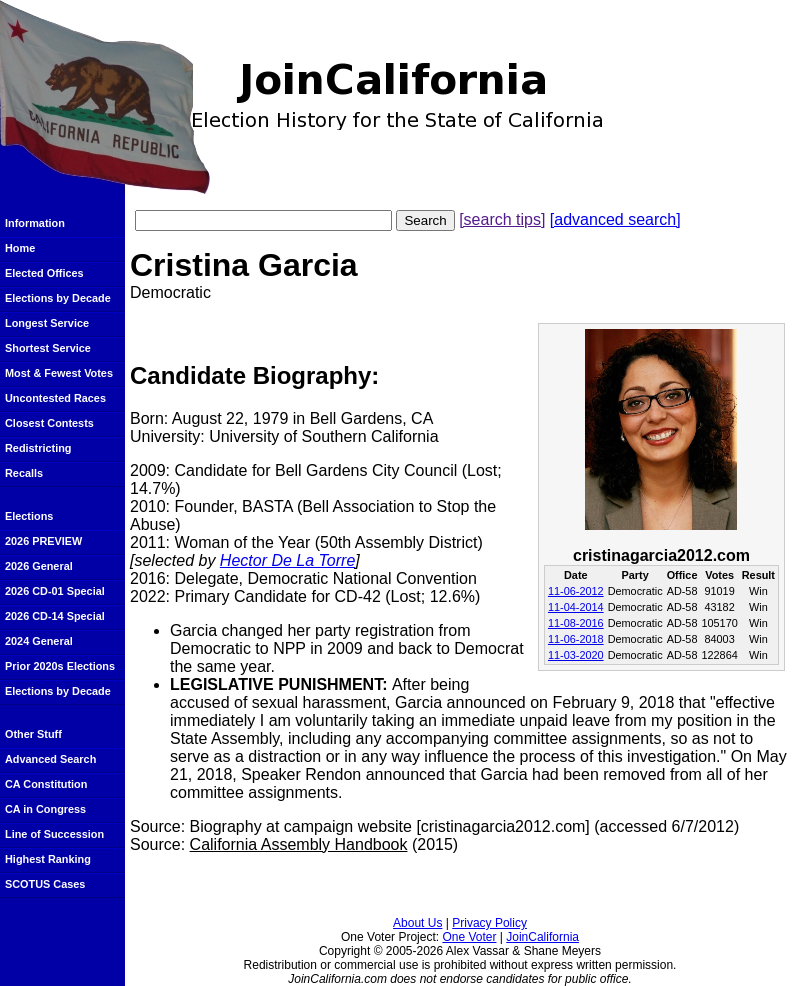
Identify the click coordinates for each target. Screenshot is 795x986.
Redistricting (38, 448)
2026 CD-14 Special (55, 616)
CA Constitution (46, 784)
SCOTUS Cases (45, 884)
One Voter (469, 937)
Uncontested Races (55, 398)
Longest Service (47, 323)
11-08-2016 (576, 623)
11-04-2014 (576, 607)
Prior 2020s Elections (60, 666)
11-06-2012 (576, 591)
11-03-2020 (576, 655)
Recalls (24, 473)
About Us (417, 923)
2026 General (39, 566)
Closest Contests (49, 423)
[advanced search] (615, 219)
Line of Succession (54, 834)
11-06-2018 (576, 639)
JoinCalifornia (542, 937)
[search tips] (502, 219)
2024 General (39, 641)
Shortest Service (48, 348)
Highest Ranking (48, 859)
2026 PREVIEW (43, 541)
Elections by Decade (58, 298)
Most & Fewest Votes (59, 373)
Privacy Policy (489, 923)
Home (20, 248)
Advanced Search (50, 759)
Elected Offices (44, 273)
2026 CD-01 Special (55, 591)
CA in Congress (45, 809)
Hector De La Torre (287, 560)
